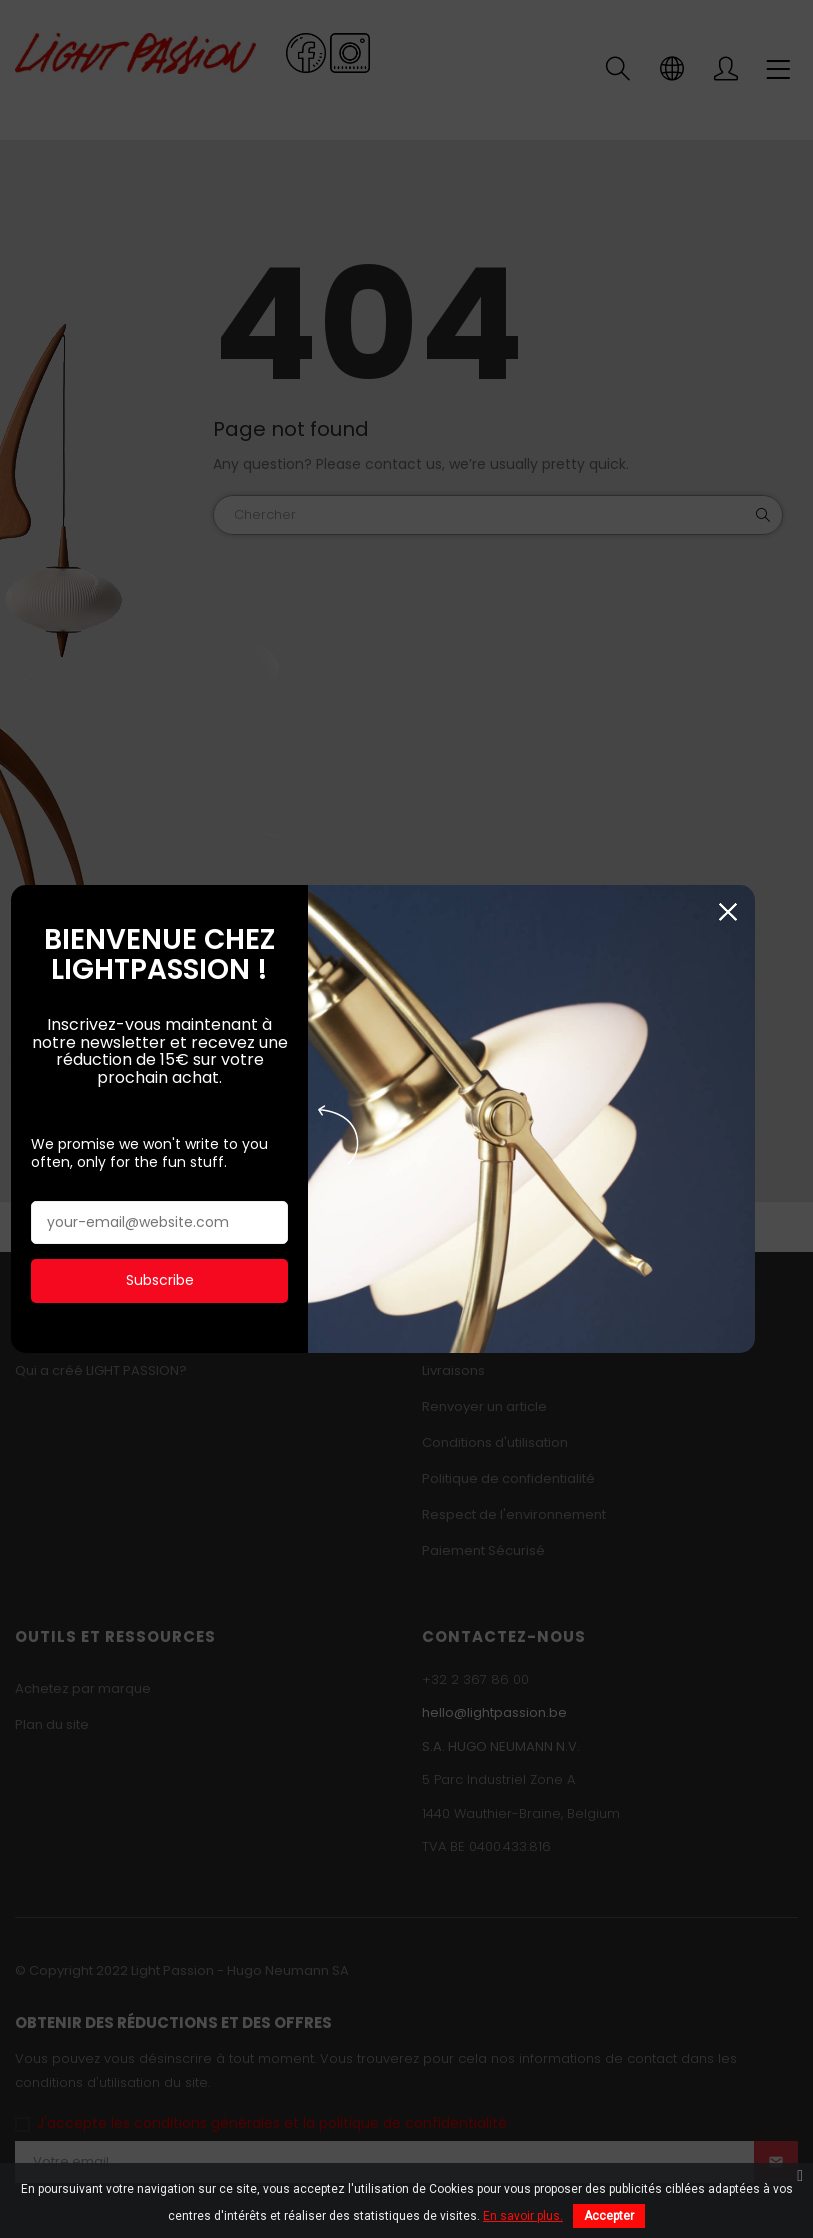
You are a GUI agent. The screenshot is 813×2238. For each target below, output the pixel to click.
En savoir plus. (523, 2216)
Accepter (609, 2216)
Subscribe (167, 1275)
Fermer (779, 906)
